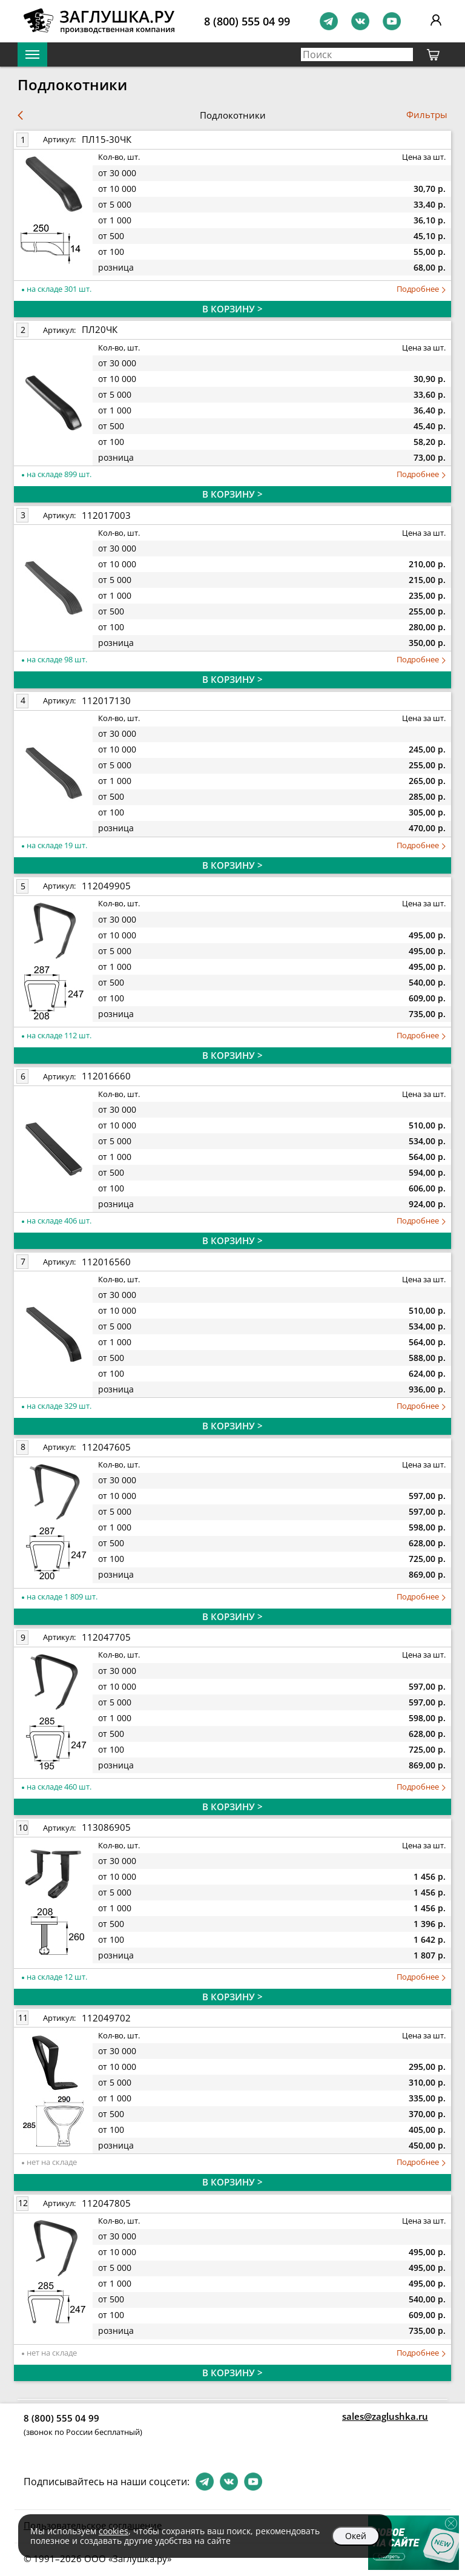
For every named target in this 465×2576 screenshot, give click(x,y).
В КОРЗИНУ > (232, 309)
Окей (355, 2535)
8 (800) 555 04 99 (247, 21)
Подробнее (421, 289)
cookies (113, 2531)
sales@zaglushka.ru (385, 2416)
